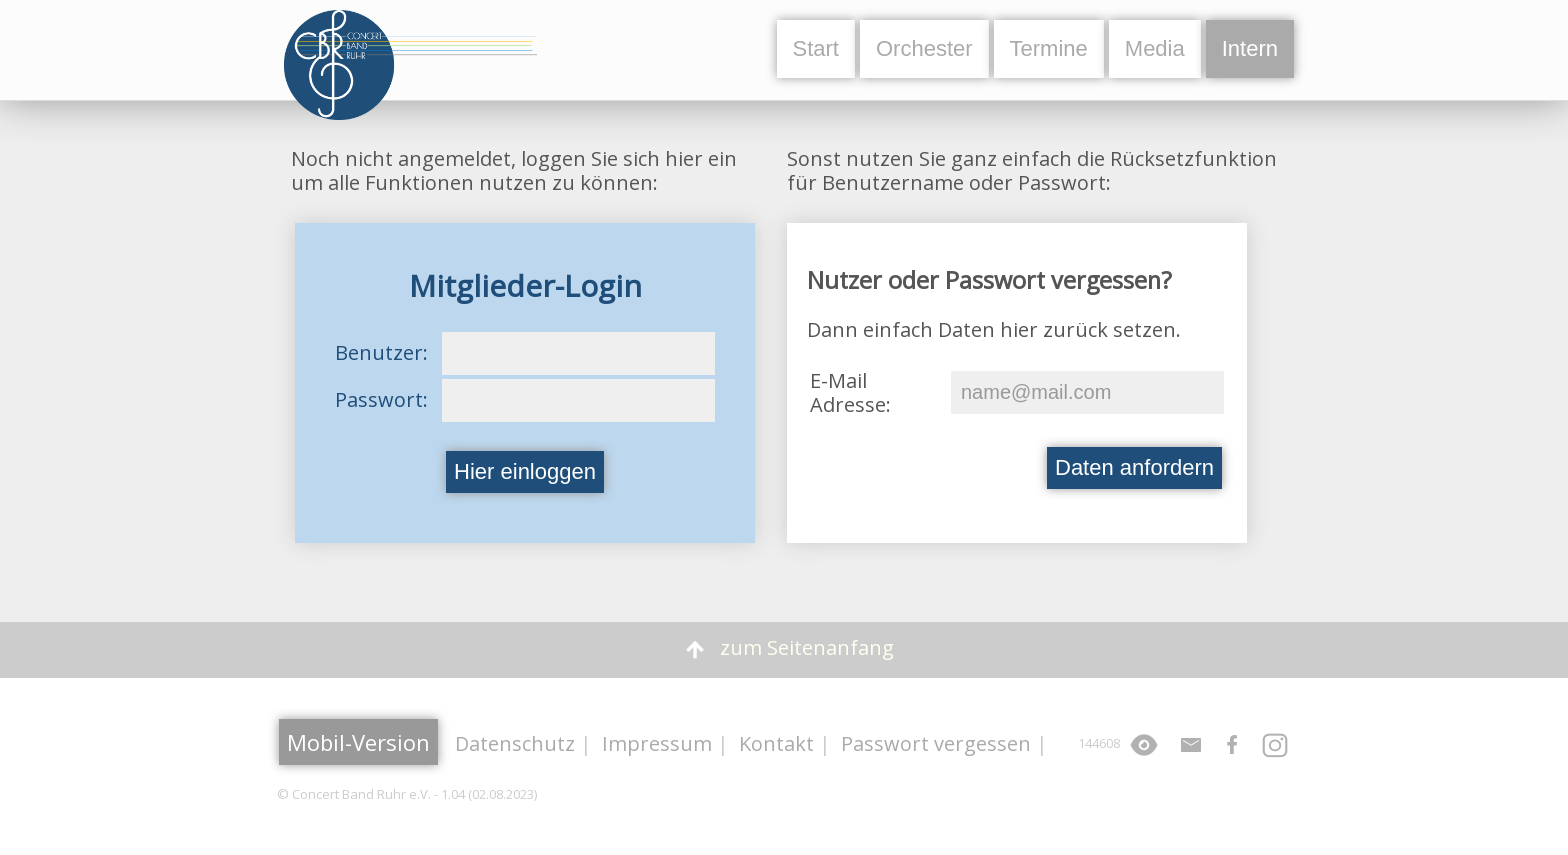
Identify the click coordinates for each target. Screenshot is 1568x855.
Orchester (924, 48)
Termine (1049, 48)
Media (1155, 48)
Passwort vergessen (936, 743)
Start (816, 48)
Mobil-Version (358, 742)
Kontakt (776, 743)
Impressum (657, 743)
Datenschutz (515, 743)
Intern (1250, 48)
